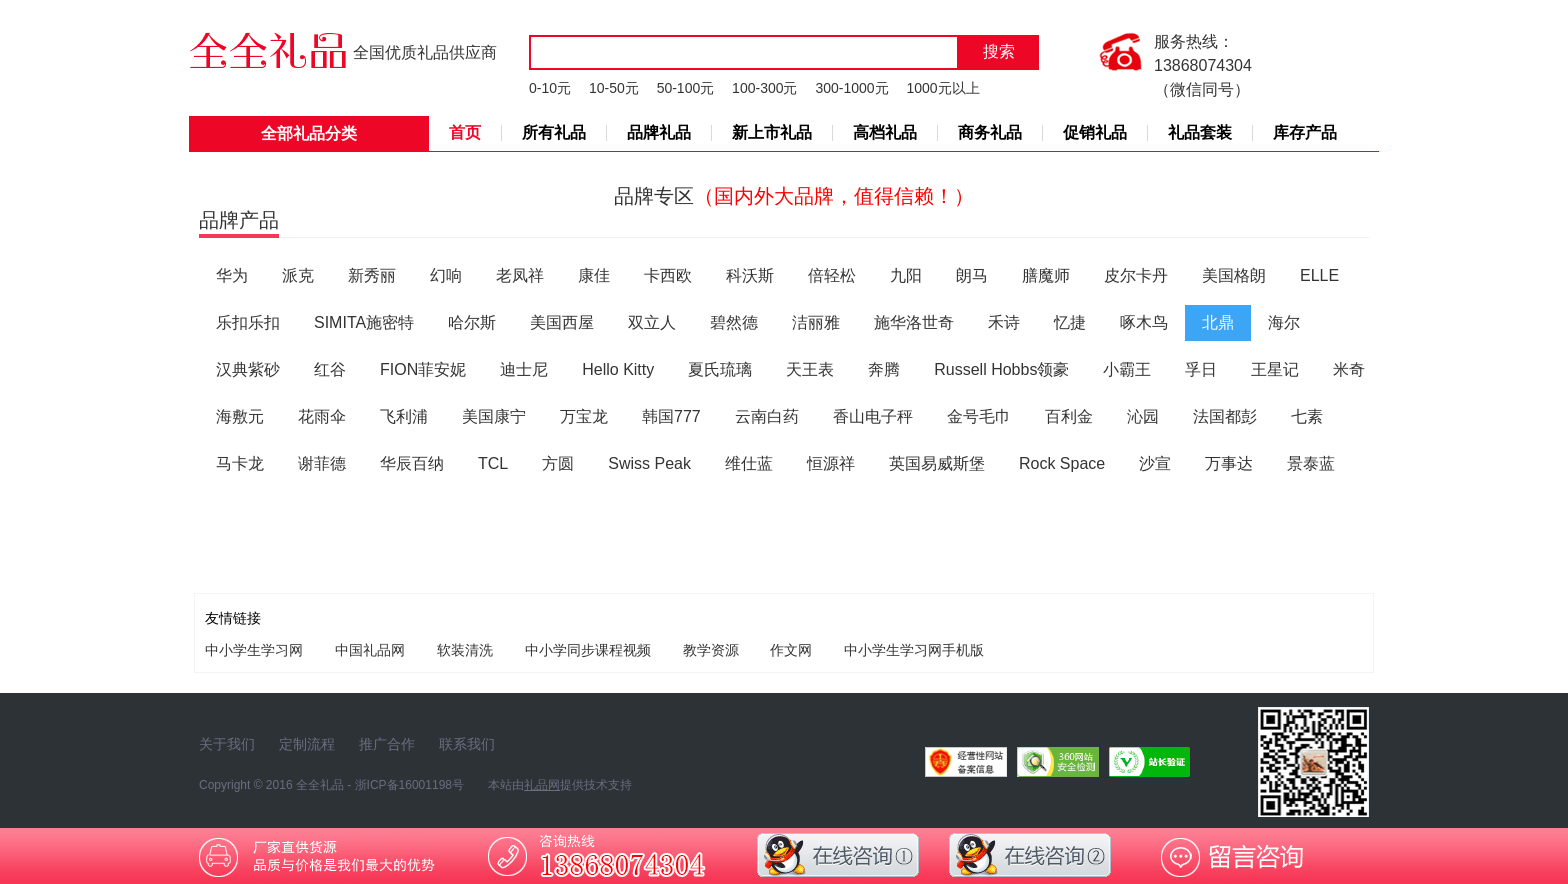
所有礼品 (554, 132)
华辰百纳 (412, 463)
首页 (465, 132)
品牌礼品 (659, 132)
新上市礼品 (772, 132)
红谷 (330, 369)
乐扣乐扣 (248, 322)
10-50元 (614, 88)
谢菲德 (322, 463)
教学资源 (711, 650)
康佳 (594, 275)
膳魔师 (1046, 275)
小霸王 (1127, 369)
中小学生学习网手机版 (914, 650)
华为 (232, 275)
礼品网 (542, 785)
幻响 (446, 275)
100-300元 (764, 88)
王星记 (1275, 369)
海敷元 (240, 416)
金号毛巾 (979, 416)
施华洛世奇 (914, 322)
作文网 (791, 650)
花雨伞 (322, 416)
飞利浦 (404, 416)
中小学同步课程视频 (588, 650)
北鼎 (1218, 322)
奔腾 (884, 369)
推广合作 (387, 744)
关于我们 (227, 744)
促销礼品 (1095, 132)
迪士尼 (524, 369)
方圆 (558, 463)
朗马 (972, 275)
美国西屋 (562, 322)
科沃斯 (750, 275)
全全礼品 (320, 785)
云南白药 (767, 416)
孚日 (1201, 369)
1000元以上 (942, 88)
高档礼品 (885, 132)
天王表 (810, 369)
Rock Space (1062, 463)
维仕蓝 (749, 463)
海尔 (1284, 322)
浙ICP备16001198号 (409, 785)
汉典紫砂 (248, 369)
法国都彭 (1225, 416)
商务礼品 (990, 132)
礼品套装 (1200, 132)
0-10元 (550, 88)
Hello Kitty (618, 369)
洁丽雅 (816, 322)
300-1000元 (851, 88)
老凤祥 (520, 275)
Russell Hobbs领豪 (1001, 369)
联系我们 (467, 744)
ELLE (1319, 275)
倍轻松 (832, 275)
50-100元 (686, 88)
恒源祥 (831, 463)
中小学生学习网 (254, 650)
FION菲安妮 (423, 369)
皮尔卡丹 (1136, 275)
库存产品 (1305, 132)
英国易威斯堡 (937, 463)
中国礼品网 (370, 650)
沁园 (1143, 416)
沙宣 (1155, 463)
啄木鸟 (1144, 322)
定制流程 (307, 744)
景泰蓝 (1311, 463)
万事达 (1229, 463)
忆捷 (1070, 322)
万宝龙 (584, 416)
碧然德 (734, 322)
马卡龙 (240, 463)
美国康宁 (494, 416)
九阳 (906, 275)
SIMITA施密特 (364, 322)
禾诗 (1004, 322)
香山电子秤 (873, 416)
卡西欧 (668, 275)
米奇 (1349, 369)
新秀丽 (372, 275)
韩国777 (671, 416)
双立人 (652, 322)
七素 (1307, 416)
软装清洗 (465, 650)
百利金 (1069, 416)
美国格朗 (1234, 275)
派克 (298, 275)
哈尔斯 (472, 322)
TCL (493, 463)
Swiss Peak (649, 463)
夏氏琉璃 (720, 369)
